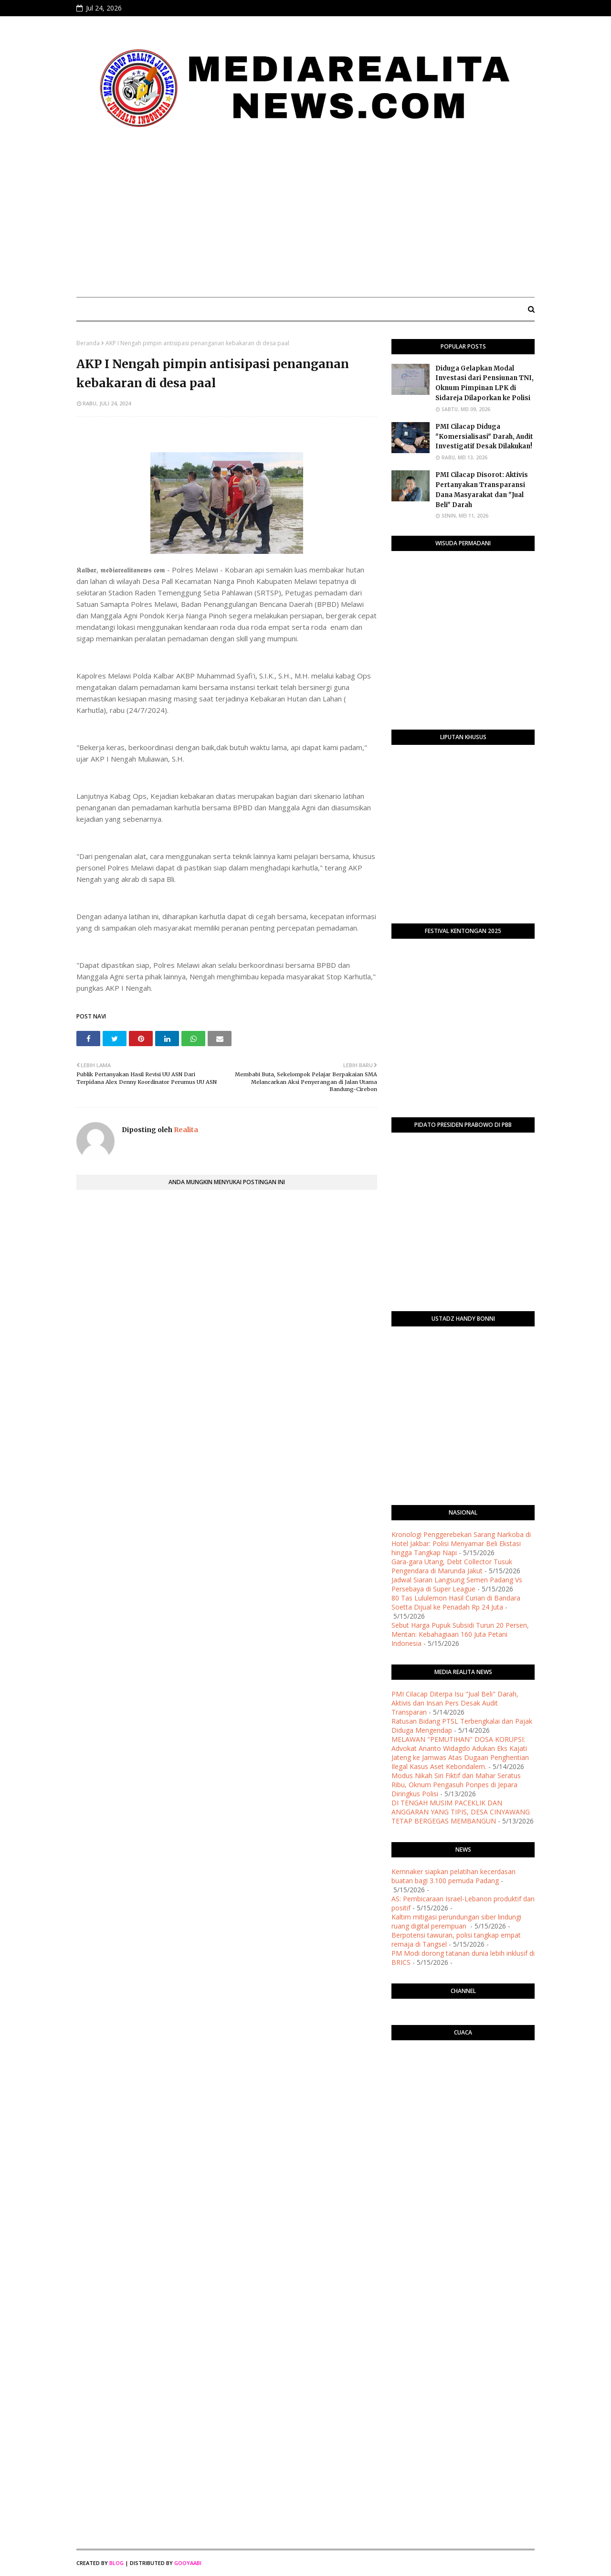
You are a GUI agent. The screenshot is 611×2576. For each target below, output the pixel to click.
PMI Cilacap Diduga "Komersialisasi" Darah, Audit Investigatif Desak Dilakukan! (484, 437)
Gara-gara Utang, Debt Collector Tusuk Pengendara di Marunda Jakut (451, 1566)
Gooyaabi (187, 2562)
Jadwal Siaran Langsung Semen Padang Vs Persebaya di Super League (456, 1584)
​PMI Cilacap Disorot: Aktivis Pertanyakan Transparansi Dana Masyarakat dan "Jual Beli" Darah (481, 490)
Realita (185, 1129)
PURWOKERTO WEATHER (463, 2085)
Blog (116, 2562)
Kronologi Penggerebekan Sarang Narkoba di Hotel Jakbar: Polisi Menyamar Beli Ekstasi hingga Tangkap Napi (461, 1543)
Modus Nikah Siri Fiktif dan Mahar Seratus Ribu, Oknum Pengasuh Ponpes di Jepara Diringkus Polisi (456, 1784)
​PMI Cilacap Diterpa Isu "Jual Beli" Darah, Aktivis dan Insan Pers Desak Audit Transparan (454, 1703)
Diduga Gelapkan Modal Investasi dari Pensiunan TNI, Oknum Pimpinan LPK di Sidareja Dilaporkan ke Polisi (484, 383)
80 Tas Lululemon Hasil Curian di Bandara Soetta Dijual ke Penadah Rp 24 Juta (455, 1602)
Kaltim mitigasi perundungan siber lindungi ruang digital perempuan (456, 1921)
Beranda (88, 343)
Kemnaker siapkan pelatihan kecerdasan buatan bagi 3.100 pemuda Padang (453, 1876)
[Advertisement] (305, 218)
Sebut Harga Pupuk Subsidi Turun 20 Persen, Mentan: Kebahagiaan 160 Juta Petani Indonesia (460, 1634)
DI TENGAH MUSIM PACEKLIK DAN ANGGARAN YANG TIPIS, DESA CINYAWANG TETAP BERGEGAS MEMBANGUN (460, 1811)
